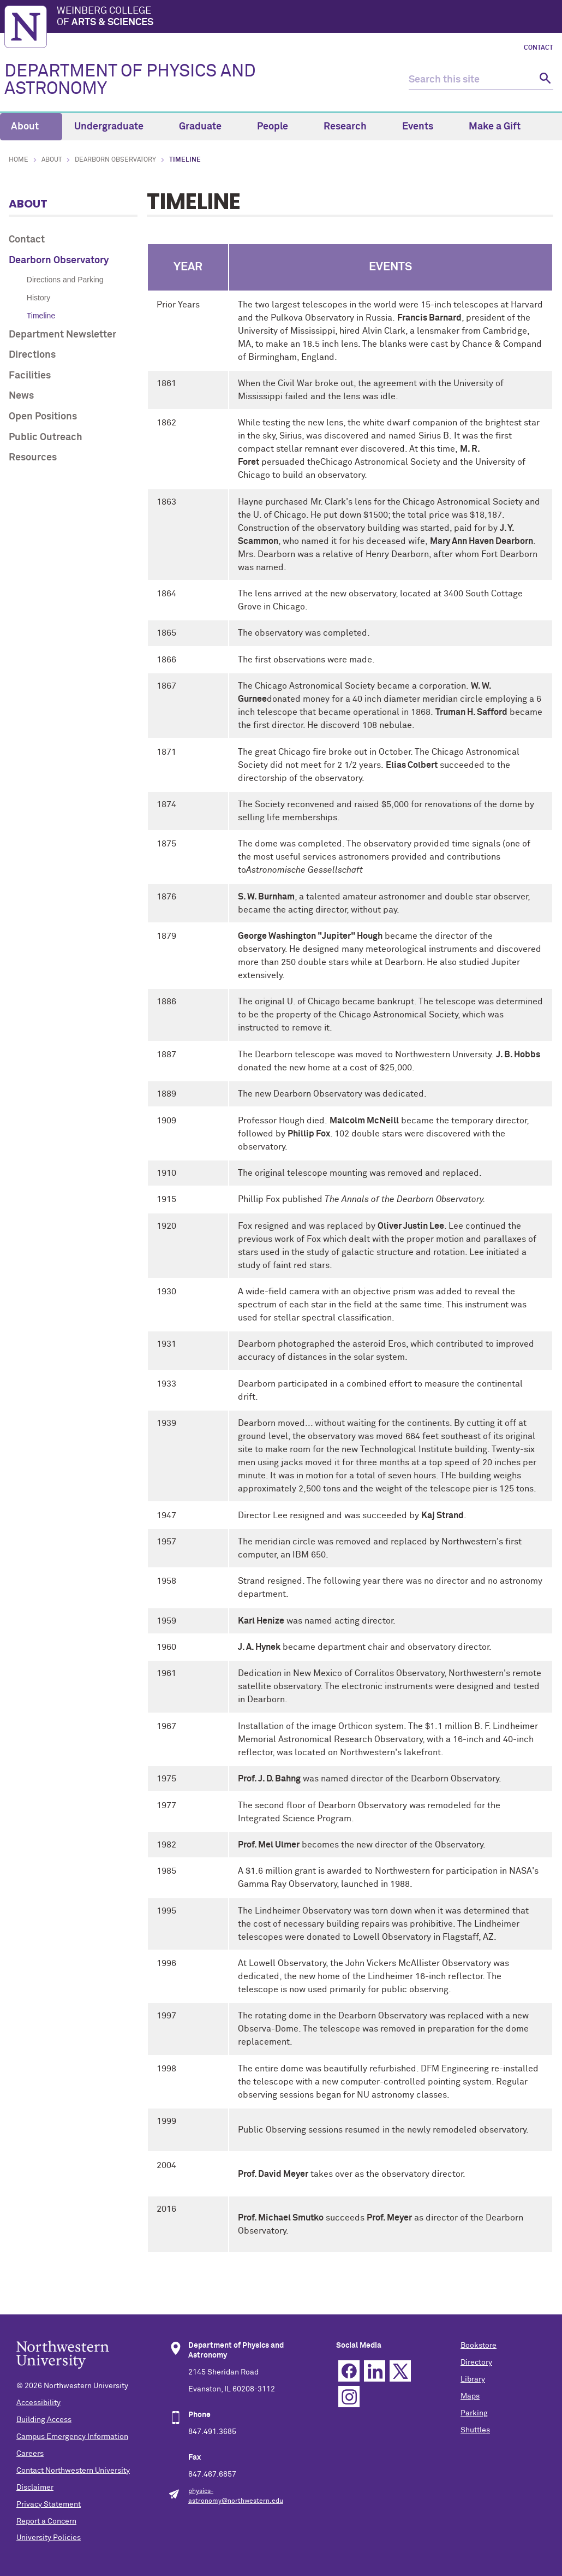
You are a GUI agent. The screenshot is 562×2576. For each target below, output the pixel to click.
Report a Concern (46, 2521)
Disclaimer (34, 2487)
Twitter (400, 2371)
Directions (32, 355)
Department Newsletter (62, 335)
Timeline (41, 315)
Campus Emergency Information (72, 2437)
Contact (538, 48)
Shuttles (475, 2430)
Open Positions (43, 417)
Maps (470, 2396)
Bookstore (479, 2345)
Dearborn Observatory (115, 160)
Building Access (43, 2420)
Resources (33, 458)
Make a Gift (495, 127)
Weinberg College (307, 17)
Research (351, 127)
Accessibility (38, 2403)
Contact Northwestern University (73, 2470)
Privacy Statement (48, 2504)
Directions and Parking (65, 279)
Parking (474, 2413)
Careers (30, 2453)
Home (18, 160)
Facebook (349, 2371)
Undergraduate (115, 127)
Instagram (349, 2396)
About (31, 127)
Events (424, 127)
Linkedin (374, 2371)
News (21, 396)
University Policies (48, 2538)
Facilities (30, 376)
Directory (476, 2362)
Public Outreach (45, 437)
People (279, 127)
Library (473, 2379)
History (39, 297)
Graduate (206, 127)
